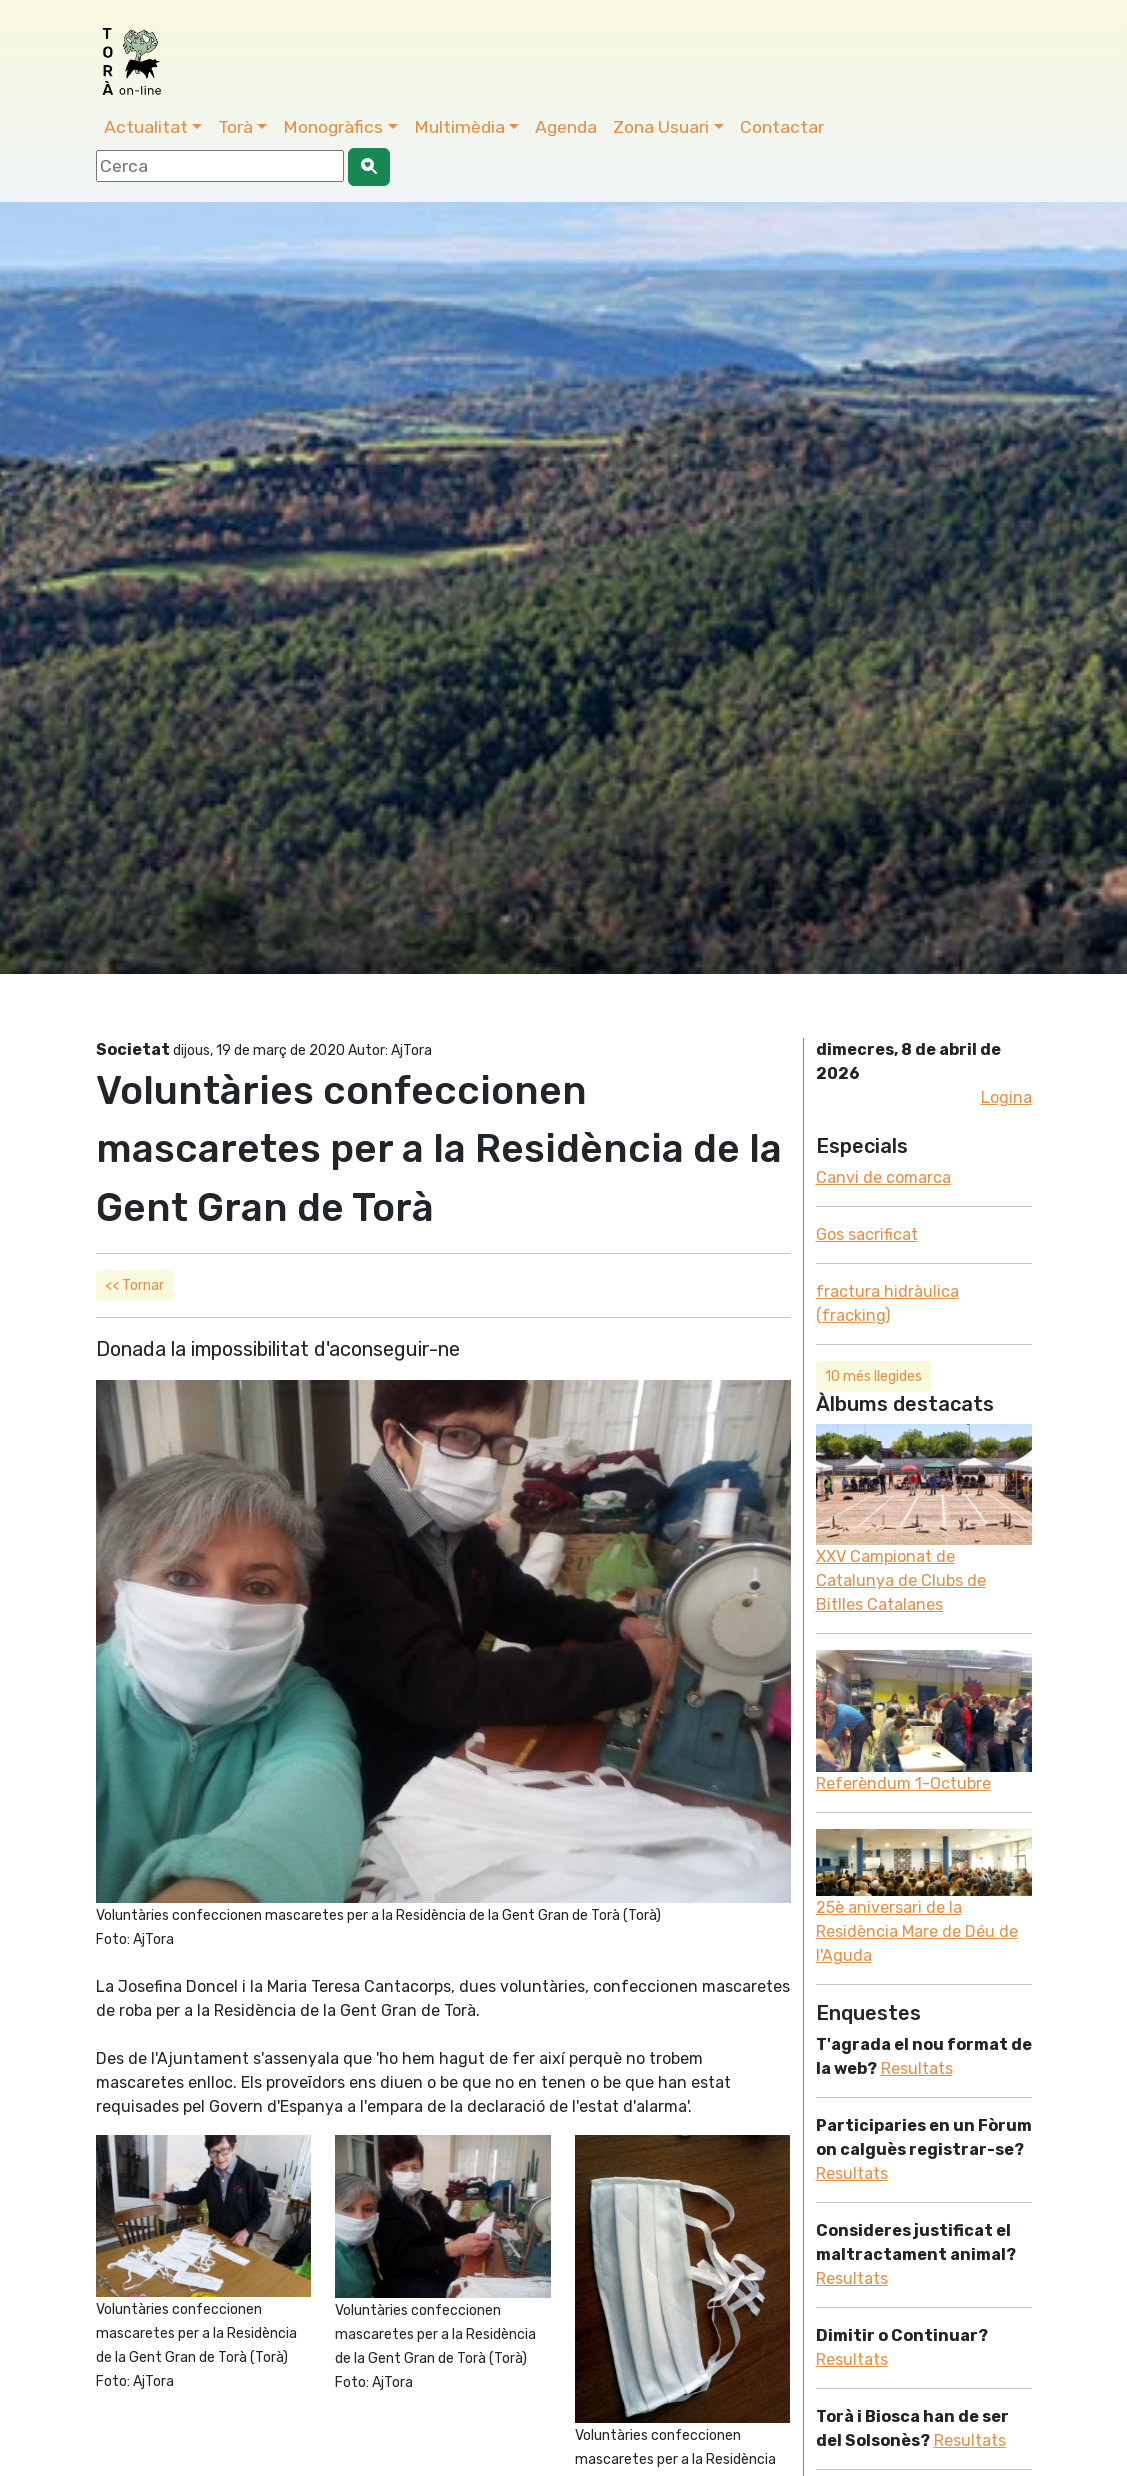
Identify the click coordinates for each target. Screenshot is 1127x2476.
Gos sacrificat (867, 1234)
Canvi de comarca (883, 1177)
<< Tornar (134, 1285)
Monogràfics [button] (333, 127)
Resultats (917, 2068)
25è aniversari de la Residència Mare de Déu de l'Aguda (917, 1931)
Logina (1006, 1097)
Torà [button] (235, 127)
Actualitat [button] (146, 127)
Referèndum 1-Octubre (903, 1783)
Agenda (566, 127)
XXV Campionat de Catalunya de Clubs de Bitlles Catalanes (901, 1580)
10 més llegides (873, 1376)
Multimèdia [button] (459, 127)
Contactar (782, 127)
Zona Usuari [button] (661, 127)
